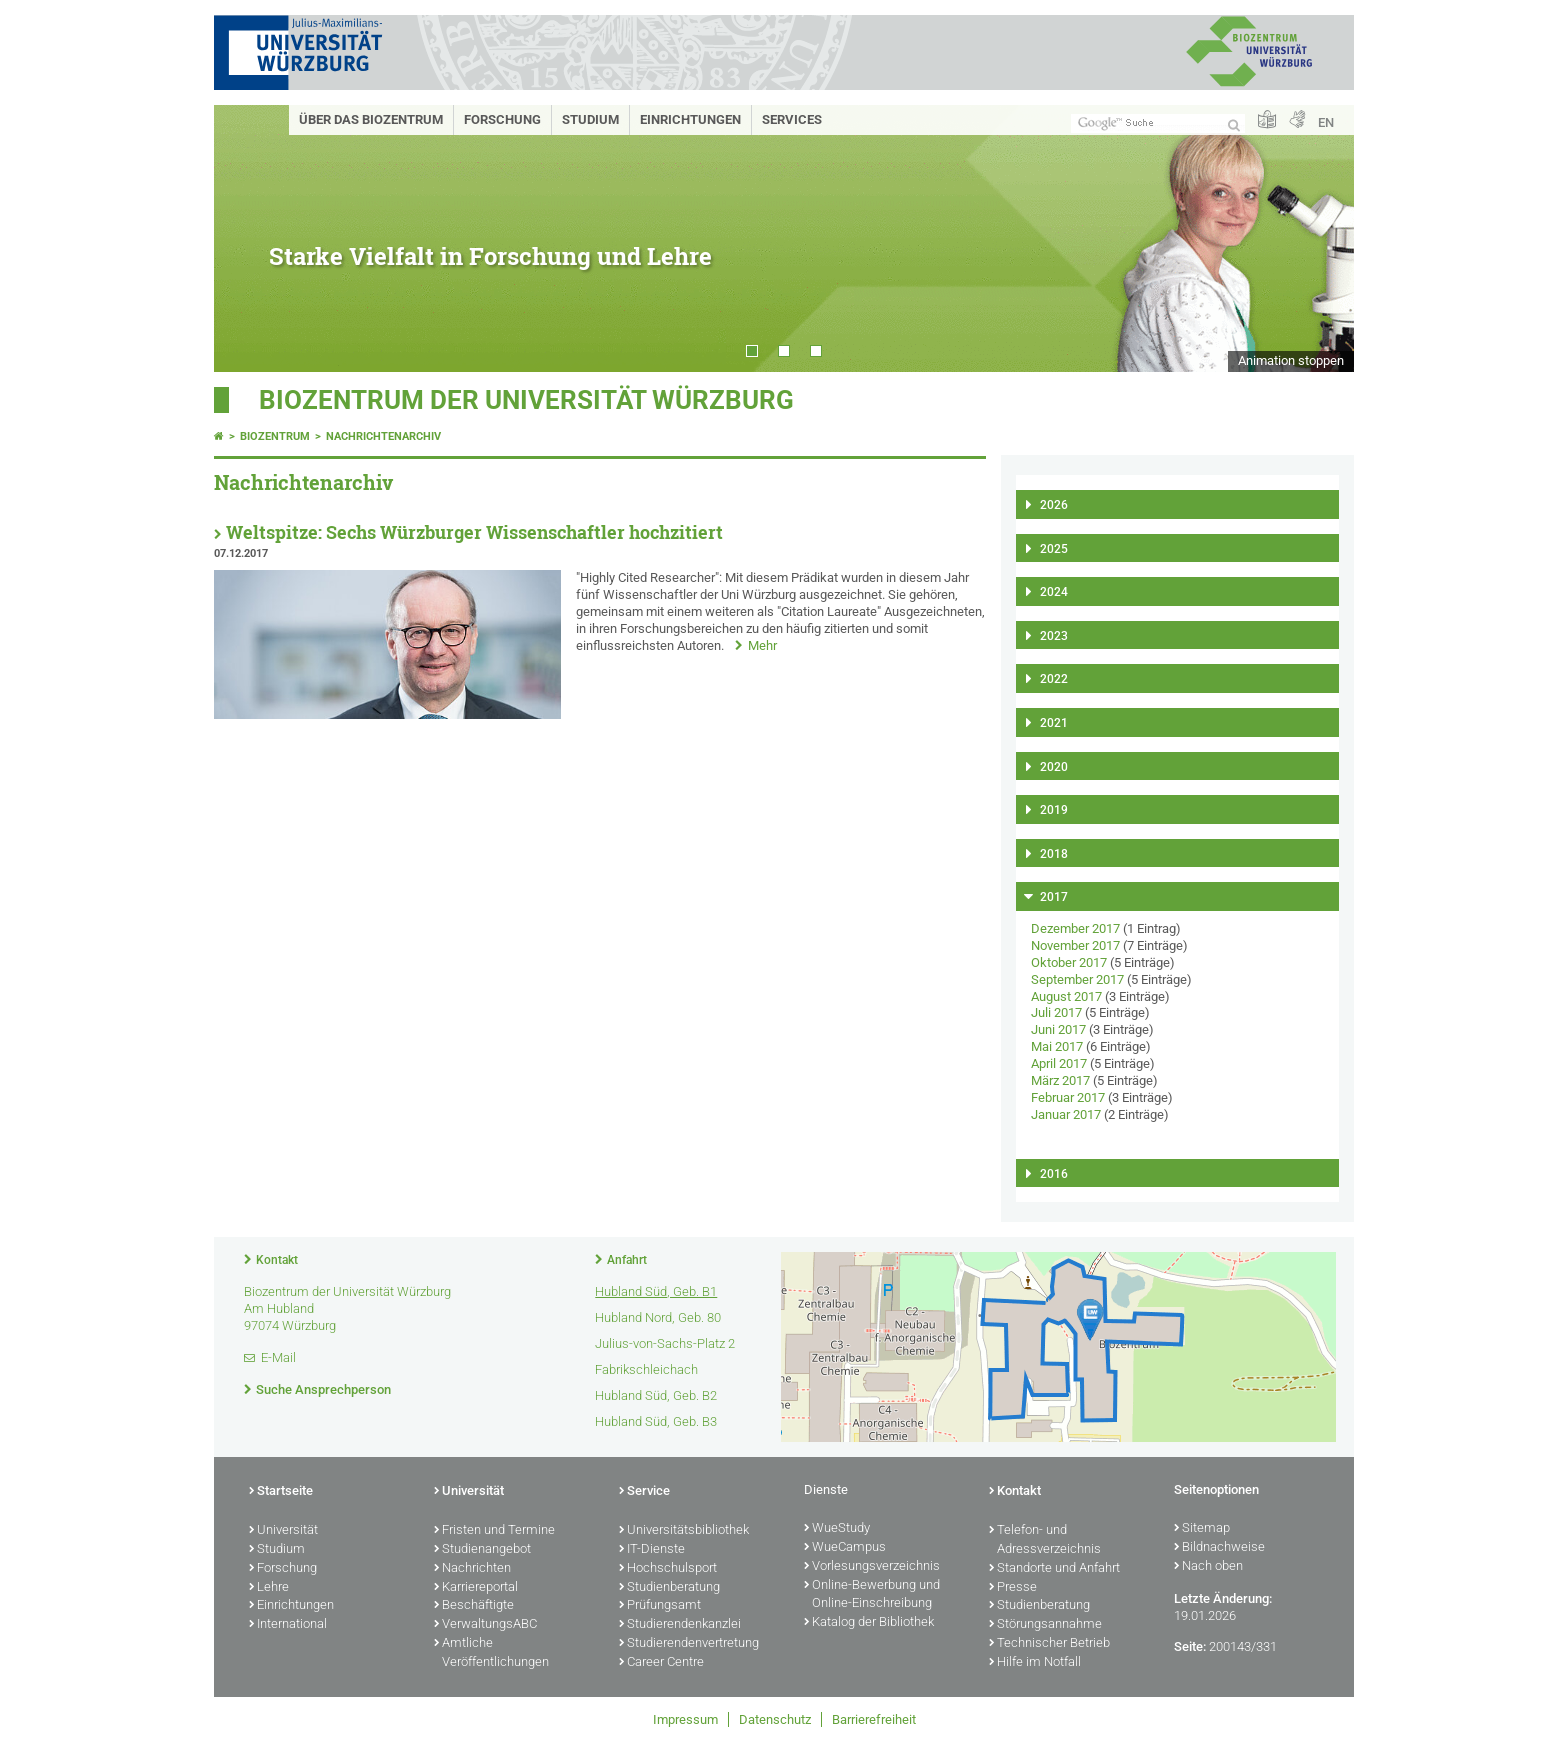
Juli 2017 (1056, 1012)
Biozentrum (275, 436)
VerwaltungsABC (485, 1625)
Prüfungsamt (660, 1606)
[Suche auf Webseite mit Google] (1158, 123)
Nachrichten (472, 1569)
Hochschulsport (668, 1569)
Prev (249, 238)
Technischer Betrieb (1049, 1644)
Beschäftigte (474, 1606)
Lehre (269, 1588)
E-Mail (278, 1357)
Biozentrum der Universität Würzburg (526, 400)
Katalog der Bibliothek (869, 1623)
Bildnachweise (1219, 1548)
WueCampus (845, 1548)
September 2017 (1077, 979)
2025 (1054, 549)
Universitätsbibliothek (684, 1531)
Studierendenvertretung (689, 1644)
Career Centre (661, 1663)
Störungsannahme (1045, 1625)
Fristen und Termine (494, 1531)
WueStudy (837, 1529)
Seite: (1190, 1646)
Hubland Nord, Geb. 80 (658, 1317)
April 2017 (1059, 1063)
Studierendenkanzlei (680, 1625)
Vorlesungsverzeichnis (872, 1567)
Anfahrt (627, 1260)
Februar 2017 (1068, 1097)
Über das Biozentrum (371, 119)
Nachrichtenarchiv (383, 436)
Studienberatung (669, 1588)
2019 (1054, 810)
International (288, 1625)
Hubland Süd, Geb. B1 (656, 1291)
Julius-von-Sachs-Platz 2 (665, 1343)
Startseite (281, 1492)
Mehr (762, 645)
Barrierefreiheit (874, 1719)
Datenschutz (775, 1719)
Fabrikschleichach (646, 1369)
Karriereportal (476, 1588)
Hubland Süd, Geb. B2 (656, 1395)
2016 (1054, 1174)
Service (644, 1492)
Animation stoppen (1291, 360)
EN (1326, 122)
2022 (1054, 679)
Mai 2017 (1057, 1046)
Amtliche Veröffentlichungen (491, 1653)
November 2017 (1075, 945)
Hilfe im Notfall (1035, 1663)
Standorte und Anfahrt (1054, 1569)
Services (792, 119)
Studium (590, 119)
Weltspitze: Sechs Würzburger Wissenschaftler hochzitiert (474, 532)
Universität (283, 1531)
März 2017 (1060, 1080)
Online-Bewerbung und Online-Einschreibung (872, 1595)
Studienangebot (482, 1550)
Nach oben (1208, 1567)
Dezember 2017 (1075, 928)
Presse (1013, 1588)
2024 (1054, 592)
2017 (1054, 897)
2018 (1054, 854)
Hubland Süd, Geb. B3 (656, 1421)
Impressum (685, 1719)
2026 (1054, 505)
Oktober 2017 (1069, 962)
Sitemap (1202, 1529)
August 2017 (1066, 996)
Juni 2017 (1058, 1029)
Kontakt (277, 1260)
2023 (1054, 636)
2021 (1054, 723)
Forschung (502, 119)
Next (1319, 238)
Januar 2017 (1066, 1114)
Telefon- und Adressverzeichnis (1045, 1540)
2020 (1054, 767)
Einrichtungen (690, 119)
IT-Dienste (652, 1550)
